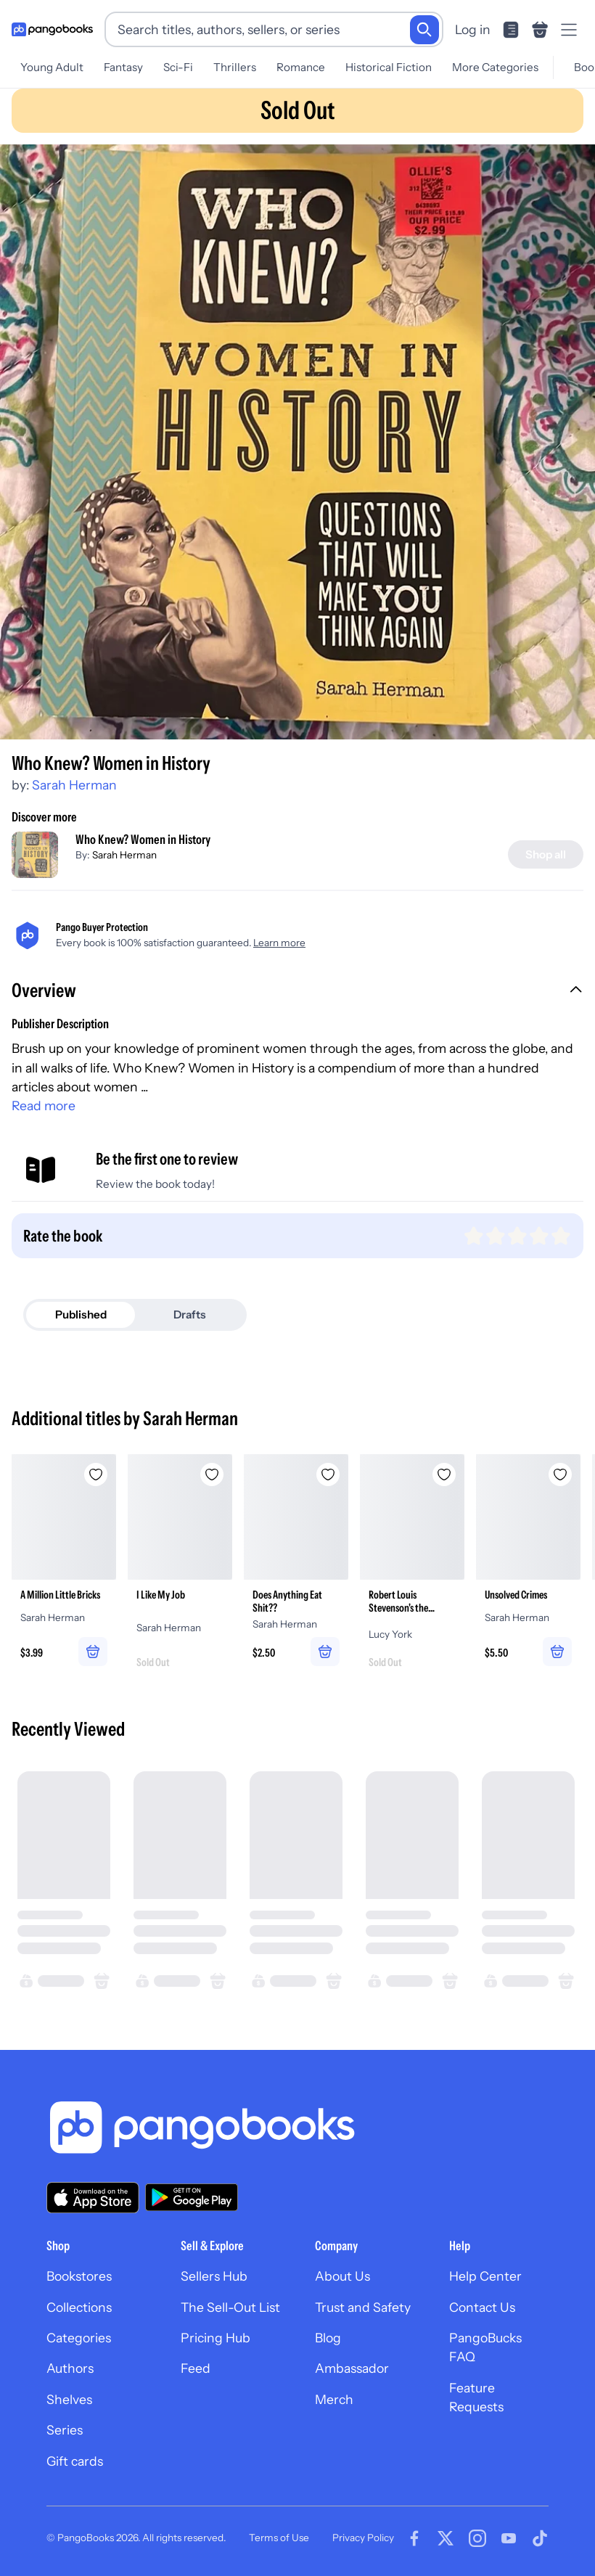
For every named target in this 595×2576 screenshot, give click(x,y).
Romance (300, 67)
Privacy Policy (363, 2537)
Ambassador (352, 2368)
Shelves (69, 2399)
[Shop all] (545, 854)
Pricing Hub (215, 2337)
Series (64, 2429)
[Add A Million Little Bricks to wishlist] (95, 1474)
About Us (342, 2276)
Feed (195, 2368)
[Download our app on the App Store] (92, 2197)
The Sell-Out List (230, 2307)
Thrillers (234, 67)
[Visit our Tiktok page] (540, 2538)
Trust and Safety (363, 2307)
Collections (79, 2307)
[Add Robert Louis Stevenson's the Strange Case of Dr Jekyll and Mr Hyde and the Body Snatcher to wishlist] (444, 1474)
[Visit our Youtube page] (508, 2538)
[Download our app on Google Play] (191, 2197)
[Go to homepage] (52, 29)
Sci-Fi (178, 67)
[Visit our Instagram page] (477, 2538)
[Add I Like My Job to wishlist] (211, 1474)
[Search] (424, 29)
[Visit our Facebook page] (414, 2538)
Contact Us (482, 2307)
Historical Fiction (388, 67)
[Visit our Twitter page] (445, 2538)
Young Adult (51, 67)
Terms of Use (279, 2537)
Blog (328, 2337)
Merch (334, 2399)
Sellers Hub (214, 2276)
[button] (297, 992)
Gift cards (74, 2461)
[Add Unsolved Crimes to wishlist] (560, 1474)
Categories (78, 2337)
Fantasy (123, 67)
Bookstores (79, 2276)
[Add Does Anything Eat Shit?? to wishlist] (328, 1474)
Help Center (485, 2276)
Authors (70, 2368)
